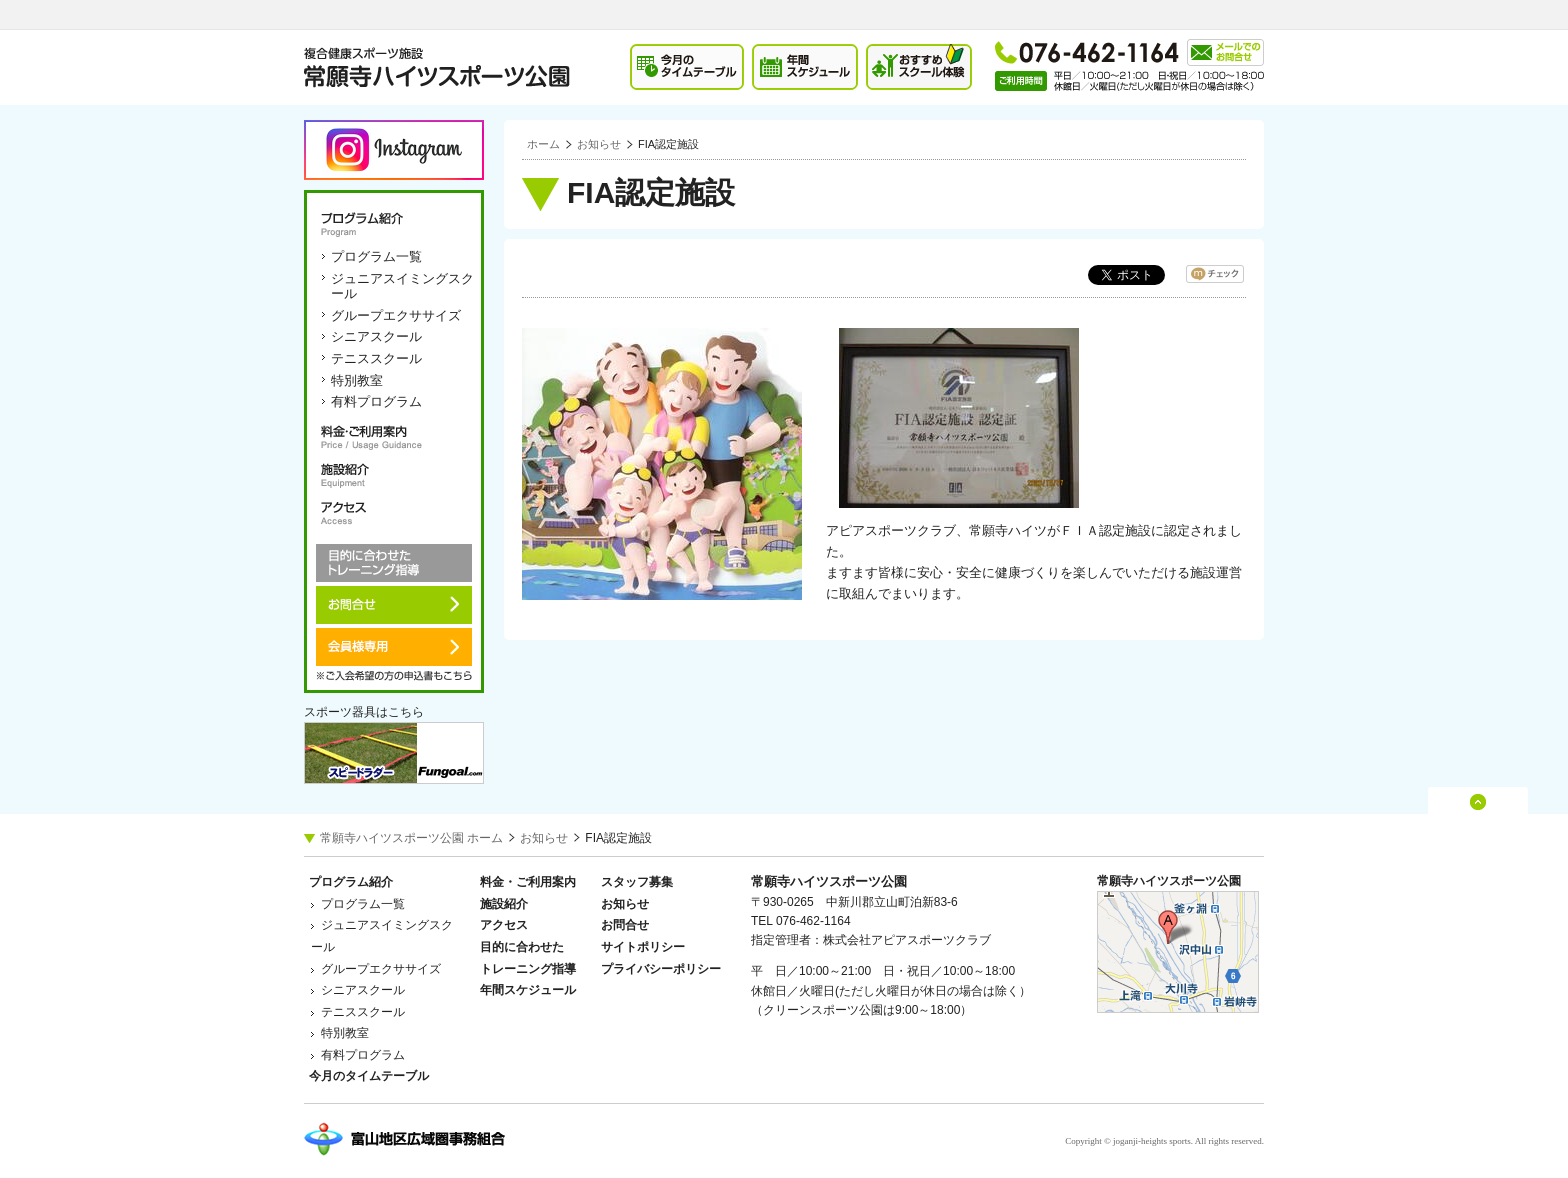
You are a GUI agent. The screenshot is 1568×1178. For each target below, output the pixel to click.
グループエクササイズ (396, 315)
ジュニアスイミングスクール (402, 286)
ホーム (543, 144)
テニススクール (376, 358)
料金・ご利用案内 (394, 437)
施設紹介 (394, 475)
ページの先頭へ (1478, 821)
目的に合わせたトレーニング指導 (394, 563)
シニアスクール (376, 336)
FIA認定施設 (668, 144)
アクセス (394, 513)
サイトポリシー (643, 947)
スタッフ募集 (637, 882)
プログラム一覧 (376, 256)
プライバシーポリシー (661, 969)
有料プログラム (376, 401)
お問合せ (394, 605)
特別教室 (357, 380)
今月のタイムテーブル (369, 1076)
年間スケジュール (528, 990)
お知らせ (599, 144)
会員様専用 (394, 647)
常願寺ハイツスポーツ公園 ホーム (411, 838)
